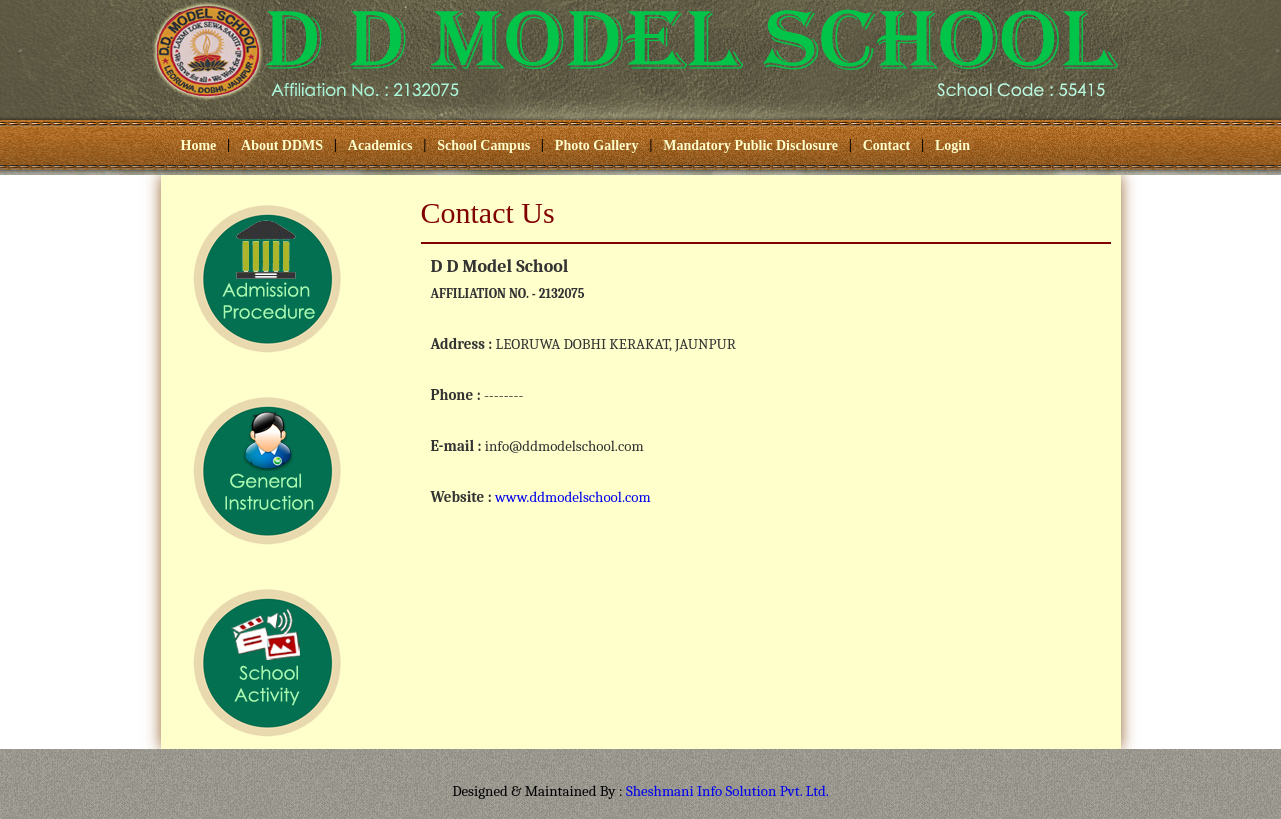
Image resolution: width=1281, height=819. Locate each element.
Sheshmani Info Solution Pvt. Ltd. (727, 791)
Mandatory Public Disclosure (750, 145)
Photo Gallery (597, 145)
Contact (886, 145)
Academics (380, 145)
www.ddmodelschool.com (573, 497)
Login (952, 145)
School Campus (483, 145)
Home (199, 145)
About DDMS (282, 145)
